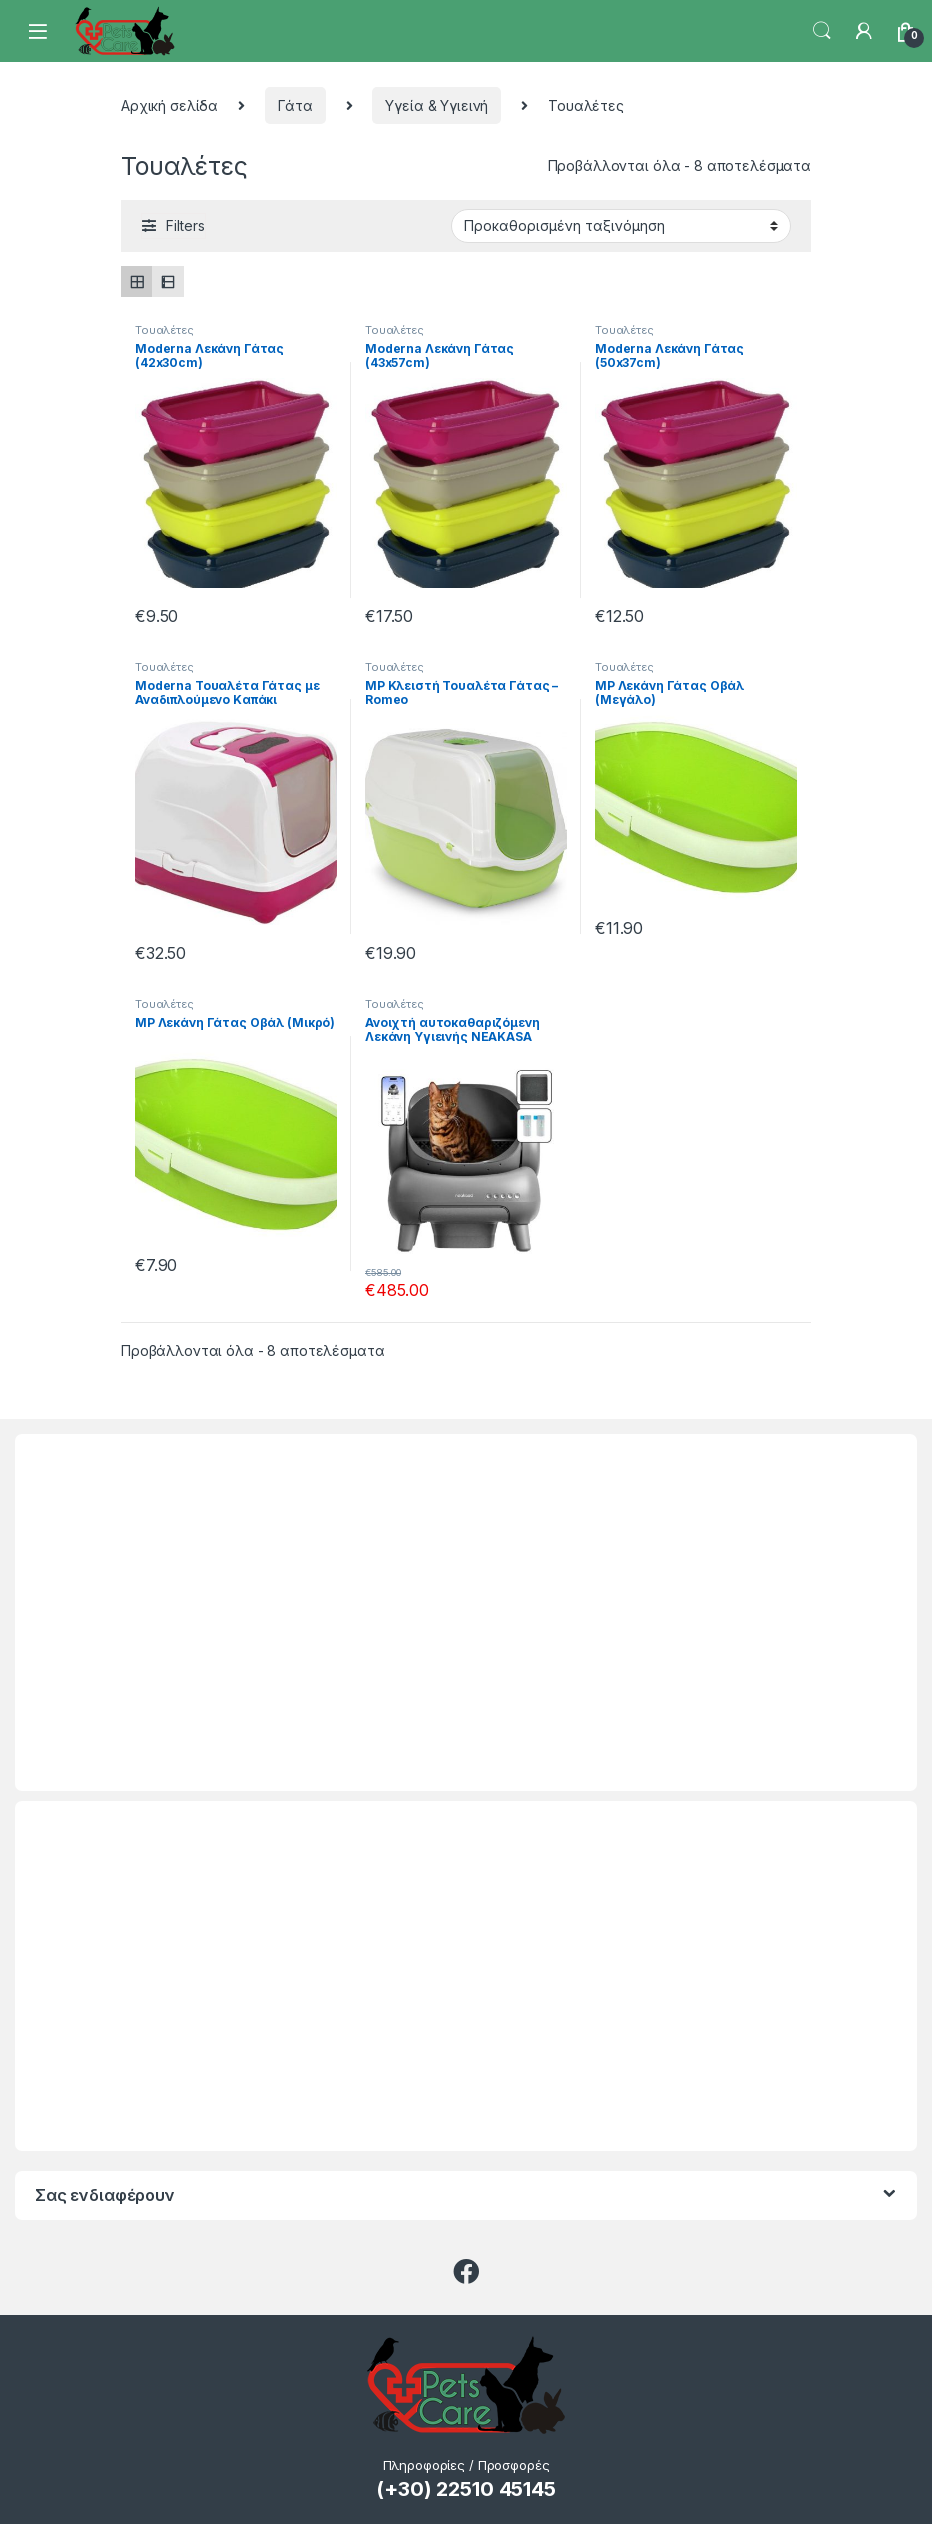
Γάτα (295, 105)
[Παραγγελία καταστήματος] (621, 226)
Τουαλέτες (164, 330)
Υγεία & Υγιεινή (436, 105)
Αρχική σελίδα (169, 105)
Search (822, 31)
